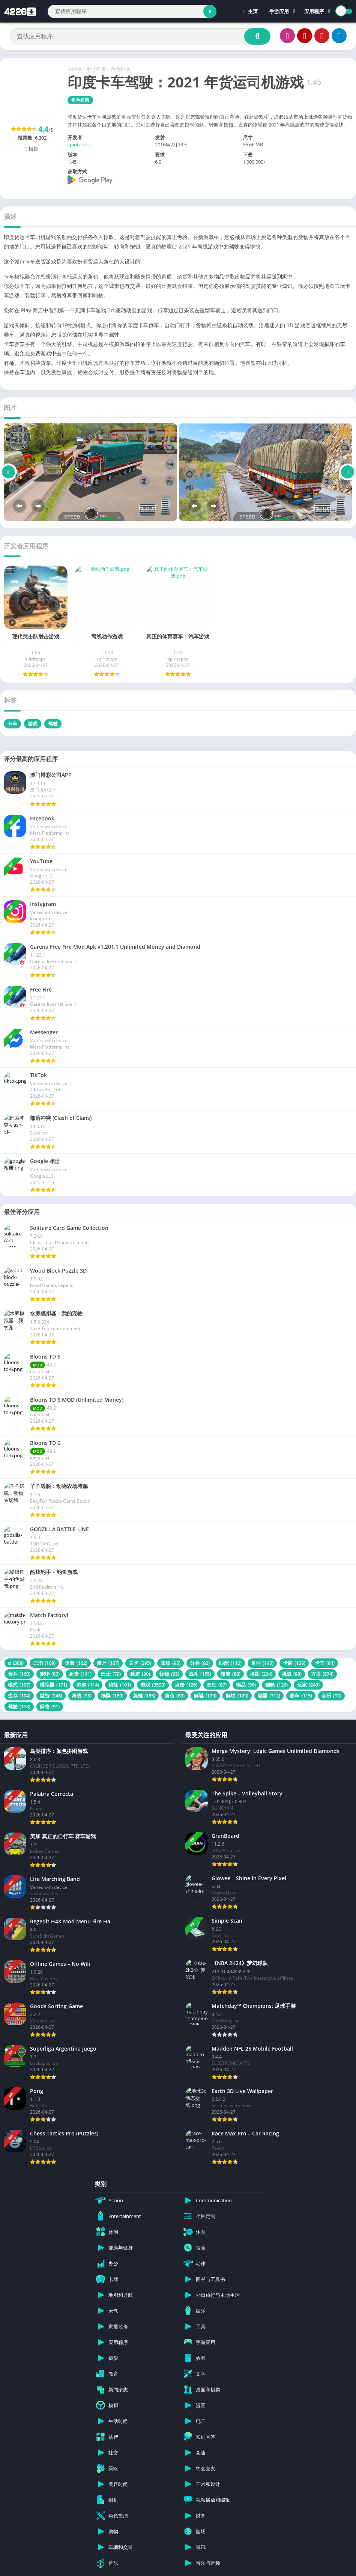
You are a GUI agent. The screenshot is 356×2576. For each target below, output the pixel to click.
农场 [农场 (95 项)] (170, 1663)
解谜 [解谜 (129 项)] (205, 1695)
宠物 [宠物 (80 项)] (50, 1673)
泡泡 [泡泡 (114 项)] (88, 1684)
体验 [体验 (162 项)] (76, 1663)
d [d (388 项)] (16, 1663)
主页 (250, 11)
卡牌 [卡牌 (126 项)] (294, 1663)
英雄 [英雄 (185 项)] (144, 1695)
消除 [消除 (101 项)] (119, 1684)
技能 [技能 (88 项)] (230, 1673)
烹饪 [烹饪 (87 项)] (217, 1684)
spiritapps (79, 144)
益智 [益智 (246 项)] (51, 1695)
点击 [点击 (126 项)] (186, 1684)
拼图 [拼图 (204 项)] (261, 1673)
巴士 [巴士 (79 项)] (111, 1673)
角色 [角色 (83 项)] (175, 1695)
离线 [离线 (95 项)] (82, 1695)
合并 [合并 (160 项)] (19, 1673)
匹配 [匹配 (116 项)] (230, 1663)
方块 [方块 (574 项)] (322, 1673)
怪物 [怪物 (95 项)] (169, 1673)
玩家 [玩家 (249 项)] (308, 1684)
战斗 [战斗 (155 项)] (200, 1673)
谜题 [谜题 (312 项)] (269, 1695)
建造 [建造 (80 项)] (140, 1673)
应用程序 (314, 11)
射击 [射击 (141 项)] (80, 1673)
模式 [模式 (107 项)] (19, 1684)
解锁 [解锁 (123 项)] (237, 1695)
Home (74, 69)
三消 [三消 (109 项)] (44, 1663)
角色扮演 (120, 69)
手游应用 (279, 11)
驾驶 (53, 723)
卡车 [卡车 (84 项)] (325, 1663)
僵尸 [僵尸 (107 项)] (108, 1663)
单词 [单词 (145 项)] (262, 1663)
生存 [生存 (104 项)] (19, 1695)
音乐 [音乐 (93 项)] (331, 1695)
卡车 (12, 723)
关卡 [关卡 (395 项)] (140, 1663)
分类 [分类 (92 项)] (200, 1663)
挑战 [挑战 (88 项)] (292, 1673)
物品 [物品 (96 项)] (246, 1684)
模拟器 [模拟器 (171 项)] (53, 1684)
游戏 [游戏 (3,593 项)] (152, 1684)
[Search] (132, 11)
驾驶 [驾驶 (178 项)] (19, 1706)
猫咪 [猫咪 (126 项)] (276, 1684)
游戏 (33, 723)
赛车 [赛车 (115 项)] (301, 1695)
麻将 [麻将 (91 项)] (50, 1706)
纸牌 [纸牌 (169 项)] (112, 1695)
